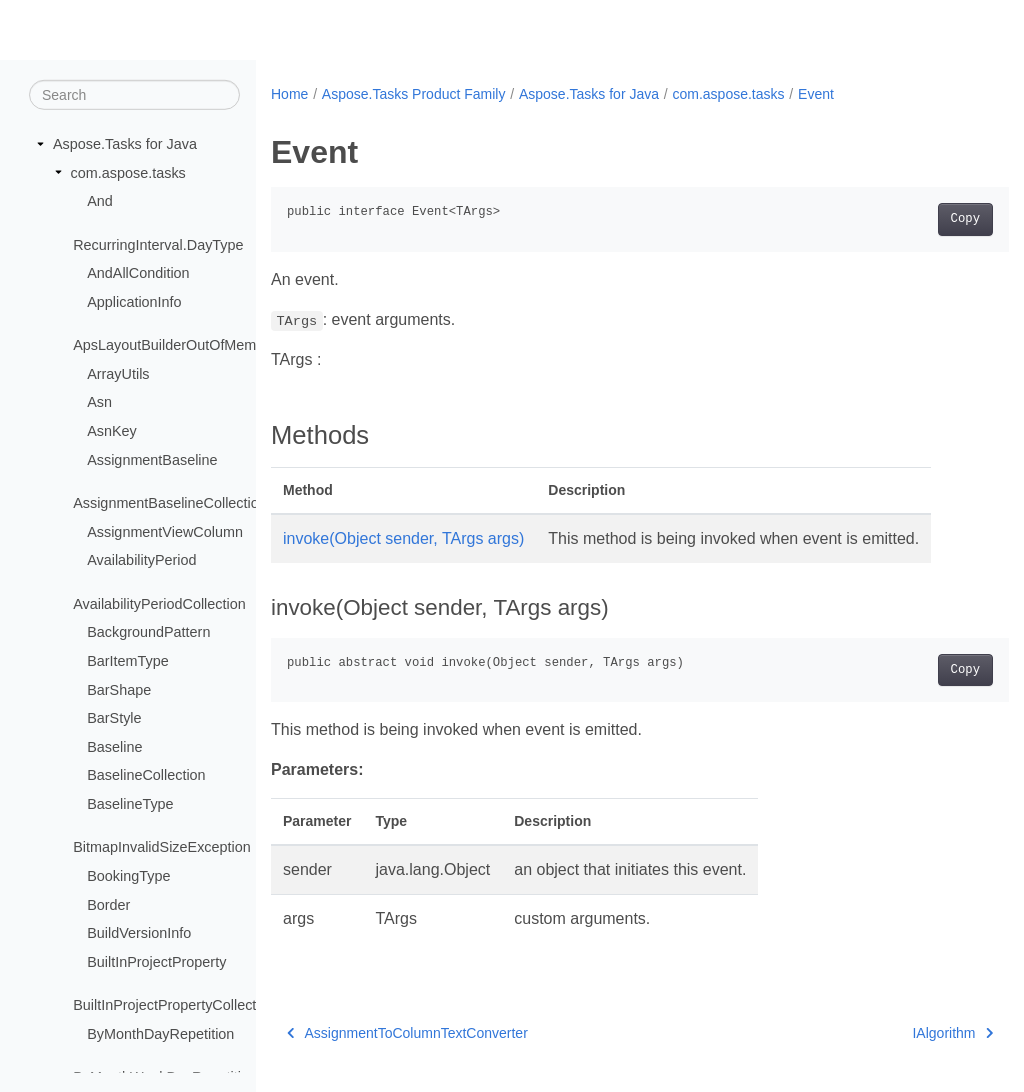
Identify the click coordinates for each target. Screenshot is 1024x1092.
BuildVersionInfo (139, 933)
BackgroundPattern (148, 632)
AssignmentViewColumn (165, 532)
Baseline (114, 747)
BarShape (119, 689)
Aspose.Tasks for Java (125, 144)
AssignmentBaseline (152, 459)
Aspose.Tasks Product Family (414, 94)
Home (289, 94)
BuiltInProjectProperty (156, 962)
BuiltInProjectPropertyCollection (174, 1005)
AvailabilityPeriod (141, 560)
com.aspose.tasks (128, 172)
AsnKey (112, 431)
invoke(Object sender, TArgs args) (403, 538)
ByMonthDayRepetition (160, 1034)
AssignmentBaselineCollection (170, 503)
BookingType (128, 876)
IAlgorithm (901, 1033)
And (100, 201)
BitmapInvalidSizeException (162, 847)
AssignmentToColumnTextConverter (407, 1033)
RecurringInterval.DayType (158, 244)
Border (108, 904)
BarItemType (128, 661)
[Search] (134, 95)
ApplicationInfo (134, 302)
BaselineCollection (146, 775)
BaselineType (130, 804)
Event (816, 94)
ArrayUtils (118, 374)
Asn (99, 402)
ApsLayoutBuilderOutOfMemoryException (206, 345)
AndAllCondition (138, 273)
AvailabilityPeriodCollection (159, 604)
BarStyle (114, 718)
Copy (913, 219)
